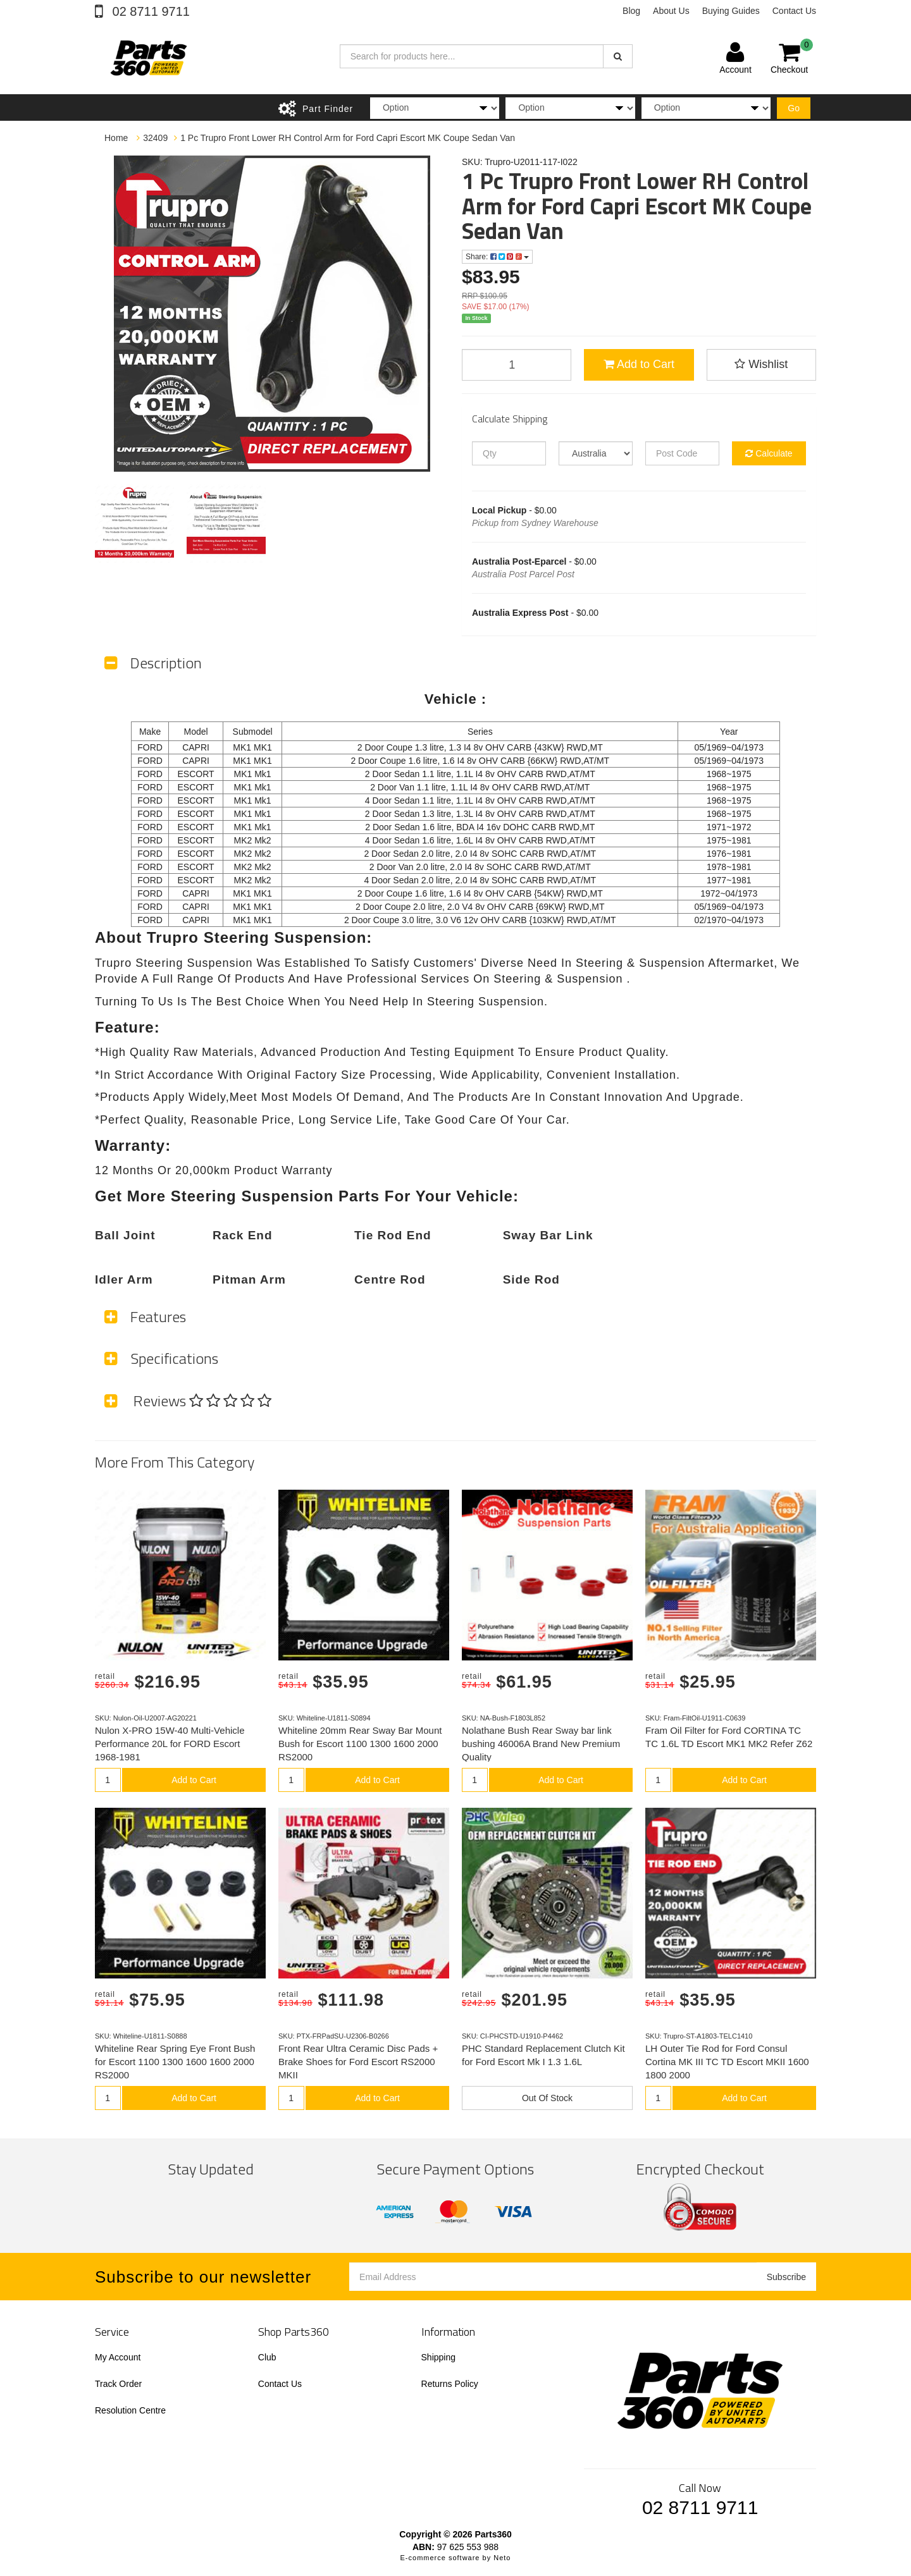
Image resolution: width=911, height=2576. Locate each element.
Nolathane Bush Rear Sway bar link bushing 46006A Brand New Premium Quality (541, 1743)
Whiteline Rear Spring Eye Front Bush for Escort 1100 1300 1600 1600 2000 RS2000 (175, 2061)
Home (116, 138)
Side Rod (531, 1279)
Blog (631, 11)
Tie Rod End (392, 1235)
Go (794, 108)
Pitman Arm (249, 1279)
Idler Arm (124, 1279)
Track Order (118, 2384)
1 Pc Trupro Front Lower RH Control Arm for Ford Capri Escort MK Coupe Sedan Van (347, 138)
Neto (502, 2557)
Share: (497, 256)
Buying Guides (731, 11)
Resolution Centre (130, 2410)
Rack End (243, 1235)
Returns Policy (449, 2384)
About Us (671, 11)
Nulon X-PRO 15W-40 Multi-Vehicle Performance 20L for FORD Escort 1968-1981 (169, 1743)
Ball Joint (125, 1235)
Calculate (768, 453)
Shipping (438, 2357)
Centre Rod (389, 1279)
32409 (155, 138)
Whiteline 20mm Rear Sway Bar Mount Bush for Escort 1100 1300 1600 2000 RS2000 (360, 1743)
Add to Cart (639, 364)
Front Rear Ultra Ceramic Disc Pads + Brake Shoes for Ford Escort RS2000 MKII (358, 2061)
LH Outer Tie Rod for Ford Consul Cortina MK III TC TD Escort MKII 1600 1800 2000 (727, 2061)
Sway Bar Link (548, 1235)
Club (267, 2357)
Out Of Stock (547, 2098)
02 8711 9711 (149, 11)
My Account (117, 2357)
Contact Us (794, 11)
